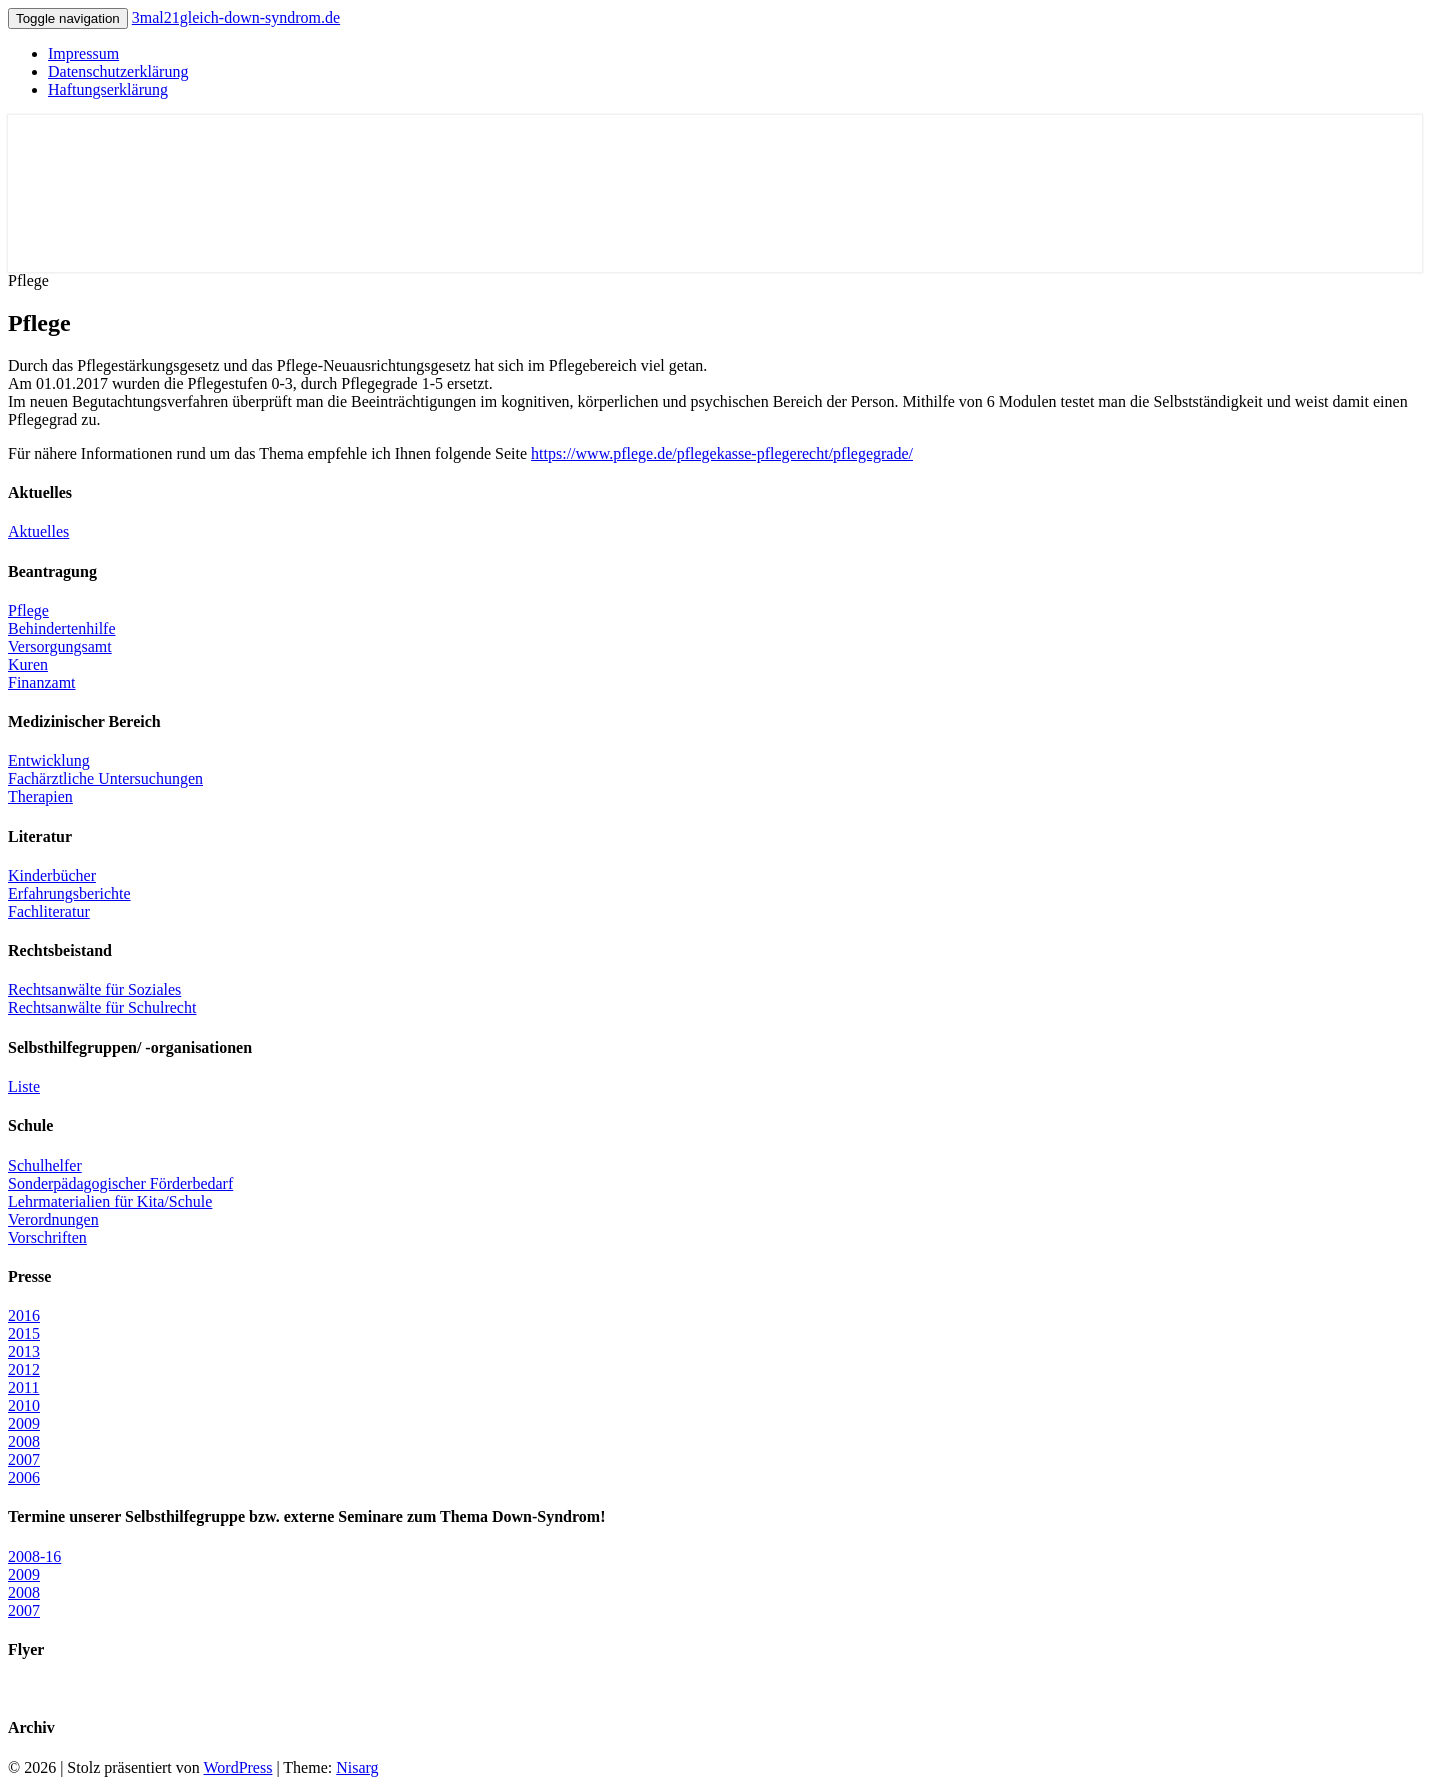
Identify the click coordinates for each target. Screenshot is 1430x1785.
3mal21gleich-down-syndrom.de (236, 17)
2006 (24, 1477)
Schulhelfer (45, 1165)
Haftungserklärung (108, 89)
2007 (24, 1459)
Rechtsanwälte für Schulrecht (102, 1007)
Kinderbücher (52, 875)
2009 (24, 1423)
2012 (24, 1369)
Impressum (83, 53)
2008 (24, 1441)
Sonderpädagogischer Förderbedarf (120, 1183)
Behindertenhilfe (62, 628)
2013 (24, 1351)
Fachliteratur (49, 911)
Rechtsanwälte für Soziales (94, 989)
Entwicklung (49, 760)
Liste (24, 1086)
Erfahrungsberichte (69, 893)
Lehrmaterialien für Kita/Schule (110, 1201)
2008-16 (34, 1556)
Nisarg (357, 1767)
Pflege (28, 610)
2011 (23, 1387)
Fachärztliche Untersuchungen (105, 778)
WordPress (237, 1767)
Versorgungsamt (60, 646)
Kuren (28, 664)
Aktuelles (38, 531)
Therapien (40, 796)
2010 (24, 1405)
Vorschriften (47, 1237)
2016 (24, 1315)
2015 (24, 1333)
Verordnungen (53, 1219)
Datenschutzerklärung (118, 71)
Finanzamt (42, 682)
